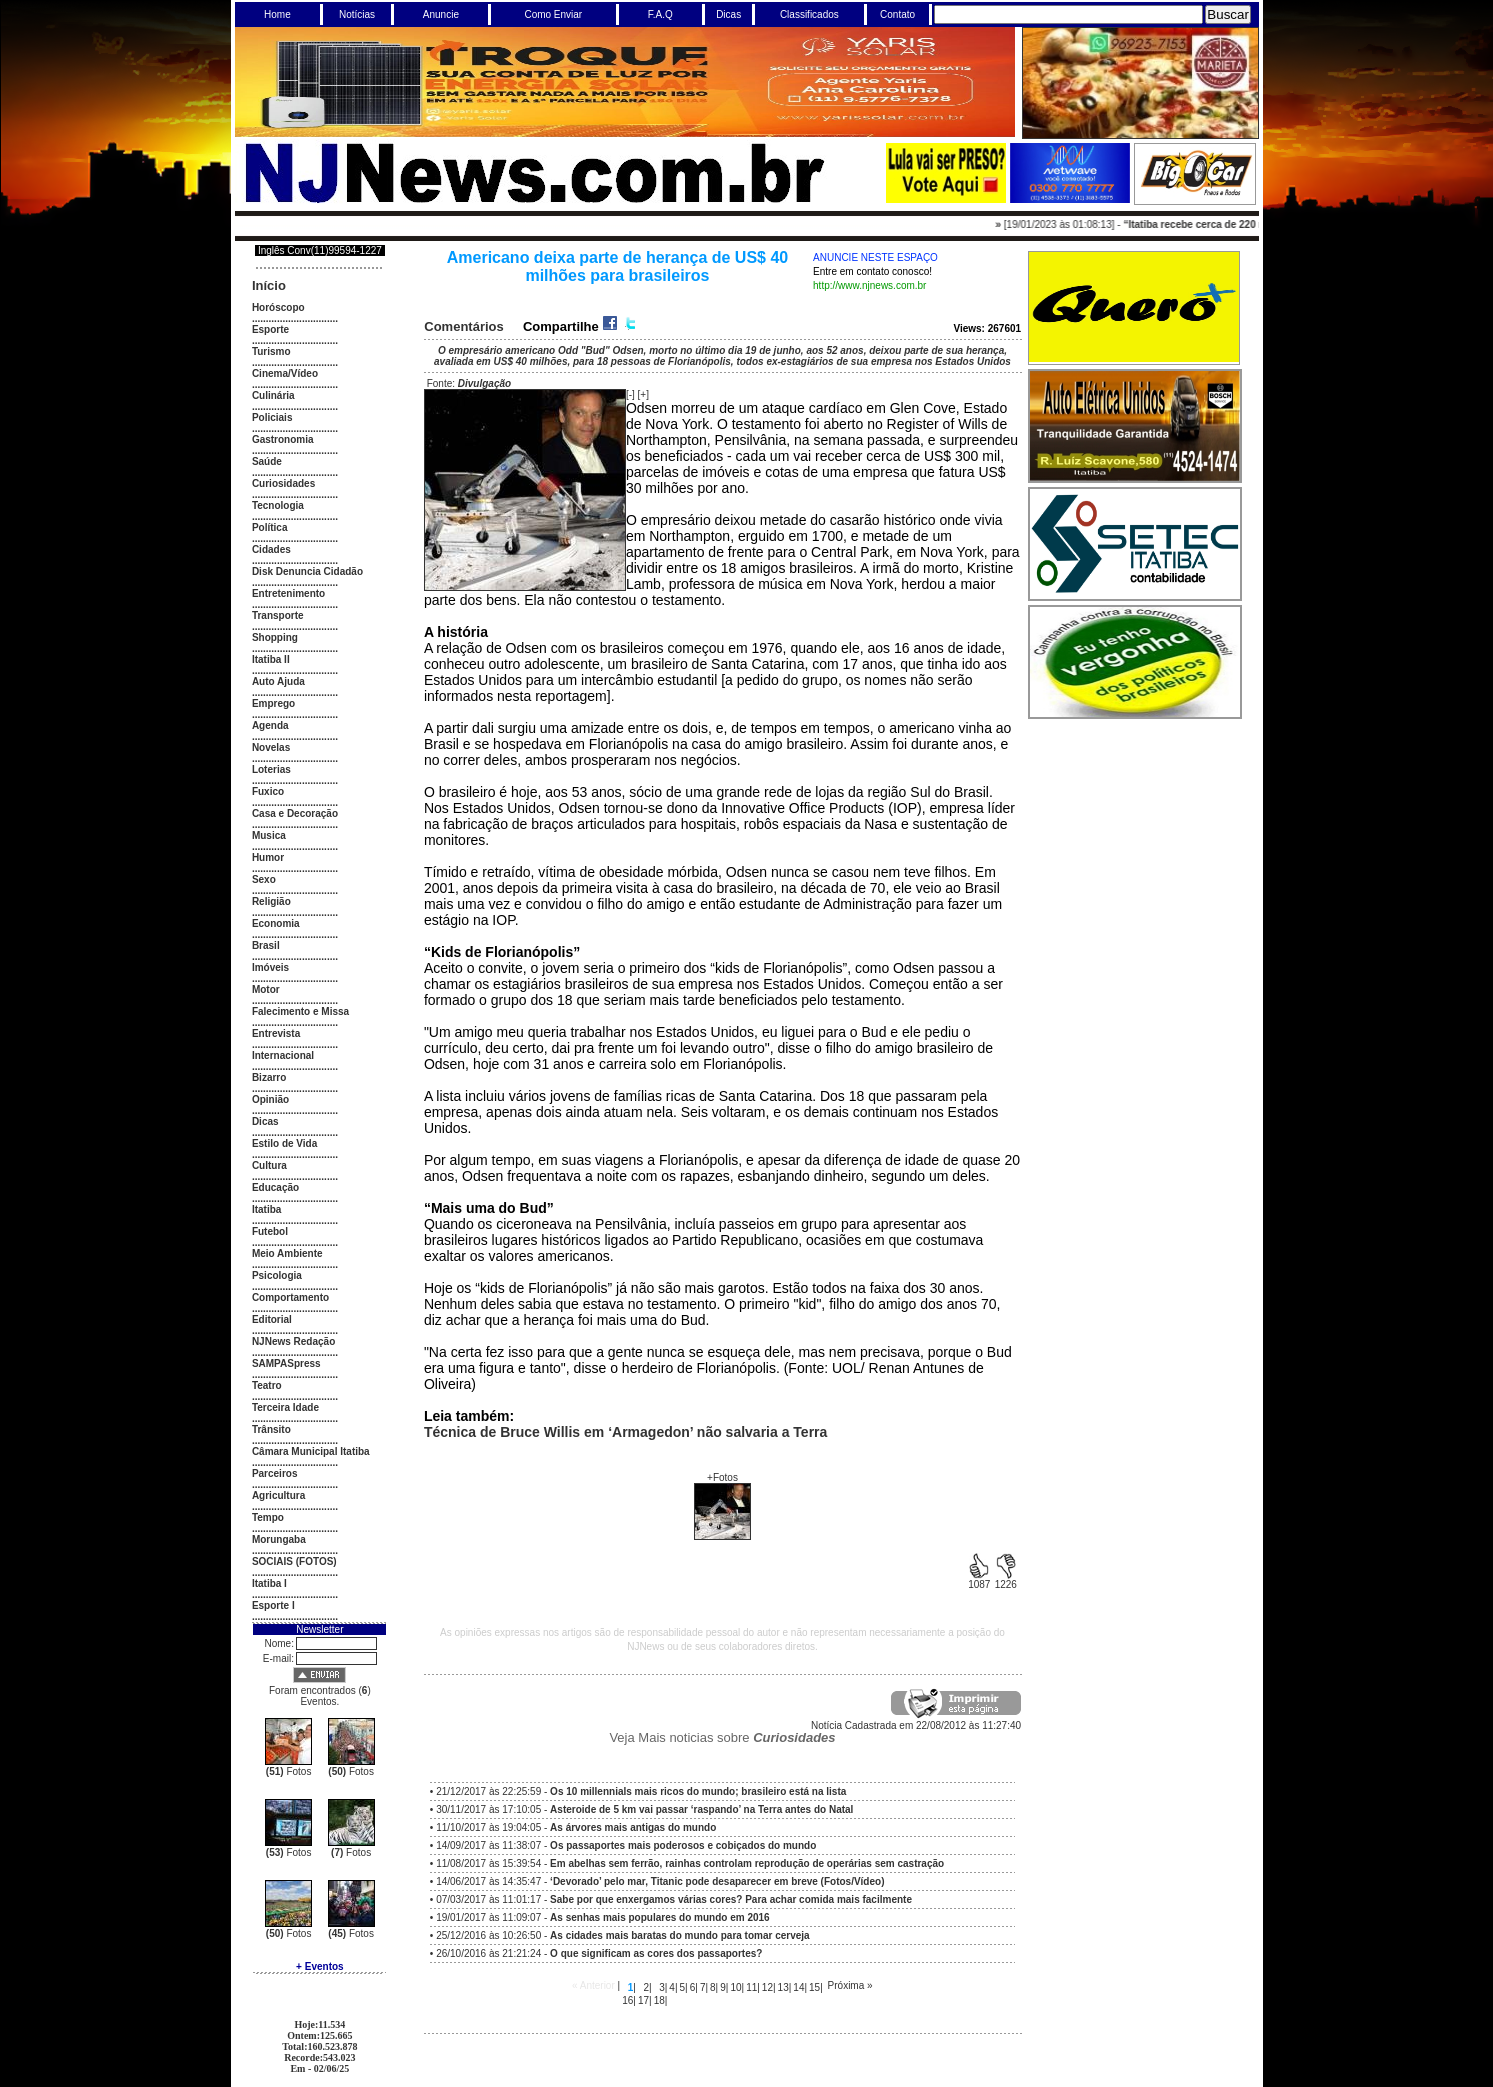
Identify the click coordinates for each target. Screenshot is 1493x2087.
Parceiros (275, 1473)
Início (269, 285)
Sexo (264, 879)
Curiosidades (283, 483)
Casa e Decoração (295, 813)
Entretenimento (288, 593)
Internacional (283, 1055)
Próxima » (850, 1985)
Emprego (273, 703)
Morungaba (279, 1539)
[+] (643, 394)
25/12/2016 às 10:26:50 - (623, 1935)
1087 (979, 1580)
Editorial (272, 1319)
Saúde (267, 461)
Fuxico (268, 791)
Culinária (273, 395)
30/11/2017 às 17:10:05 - (644, 1809)
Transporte (278, 615)
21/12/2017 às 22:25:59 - (641, 1791)
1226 (1006, 1580)
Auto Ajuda (278, 681)
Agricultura (278, 1495)
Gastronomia (283, 439)
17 (643, 2000)
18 (659, 2000)
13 (783, 1987)
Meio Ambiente (287, 1253)
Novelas (271, 747)
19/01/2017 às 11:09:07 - (603, 1917)
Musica (269, 835)
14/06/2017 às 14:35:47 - (660, 1881)
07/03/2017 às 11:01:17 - (674, 1899)
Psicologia (277, 1275)
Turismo (271, 351)
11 (751, 1987)
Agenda (270, 725)
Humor (268, 857)
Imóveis (270, 967)
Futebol (270, 1231)
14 (798, 1987)
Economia (276, 923)
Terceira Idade (285, 1407)
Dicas (265, 1121)
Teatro (267, 1385)
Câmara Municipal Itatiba (311, 1451)
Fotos (289, 1771)
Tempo (268, 1517)
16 (627, 2000)
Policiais (272, 417)
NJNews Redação (293, 1341)
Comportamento (290, 1297)
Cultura (269, 1165)
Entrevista (276, 1033)
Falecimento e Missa (300, 1011)
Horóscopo (278, 307)
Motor (266, 989)
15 (814, 1987)
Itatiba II (271, 659)
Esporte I (273, 1605)
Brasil (266, 945)
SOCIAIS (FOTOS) (294, 1561)
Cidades (271, 549)
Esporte (270, 329)
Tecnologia (278, 505)
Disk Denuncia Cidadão (307, 571)
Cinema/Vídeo (285, 373)
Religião (271, 901)
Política (270, 527)
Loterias (271, 769)
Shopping (275, 637)
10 (735, 1987)
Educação (275, 1187)
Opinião (270, 1099)
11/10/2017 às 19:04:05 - (576, 1827)
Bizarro (269, 1077)
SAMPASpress (286, 1363)
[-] (630, 394)
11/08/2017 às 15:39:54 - (690, 1863)
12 (767, 1987)
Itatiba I (269, 1583)
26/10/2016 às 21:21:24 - (599, 1953)
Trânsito (271, 1429)
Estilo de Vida (284, 1143)
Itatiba (266, 1209)
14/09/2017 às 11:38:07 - (626, 1845)
